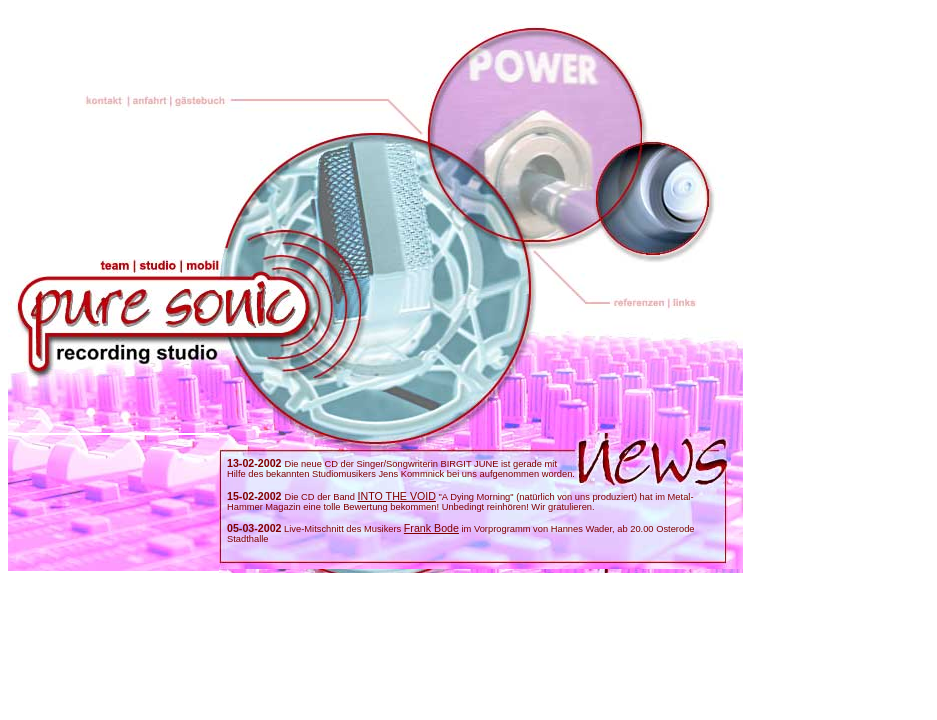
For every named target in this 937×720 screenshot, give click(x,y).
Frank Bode (431, 528)
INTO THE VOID (397, 496)
